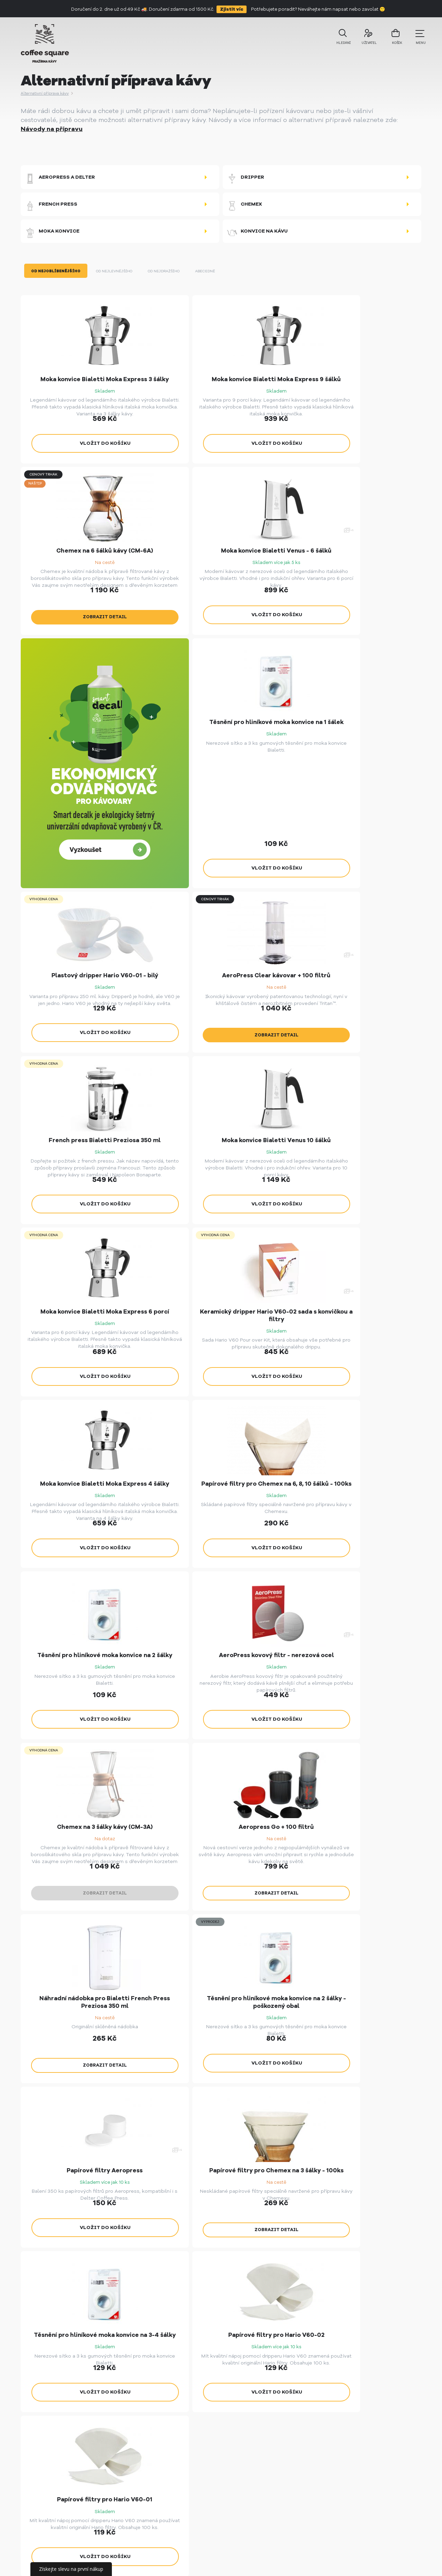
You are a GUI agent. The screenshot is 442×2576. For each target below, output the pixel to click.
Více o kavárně (376, 2165)
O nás (175, 2460)
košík (391, 42)
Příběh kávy (184, 2435)
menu (417, 38)
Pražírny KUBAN (279, 2410)
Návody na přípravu (52, 129)
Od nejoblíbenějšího (57, 283)
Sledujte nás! (230, 2231)
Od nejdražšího (174, 283)
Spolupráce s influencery (202, 2448)
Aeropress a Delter (60, 178)
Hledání (340, 40)
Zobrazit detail (341, 473)
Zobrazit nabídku (81, 2173)
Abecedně (219, 283)
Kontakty (181, 2473)
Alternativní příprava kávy (46, 93)
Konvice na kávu (257, 241)
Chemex (244, 210)
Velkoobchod (186, 2410)
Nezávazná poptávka (229, 2173)
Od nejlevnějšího (119, 283)
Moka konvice (52, 241)
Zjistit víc (231, 9)
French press (51, 210)
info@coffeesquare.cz (383, 2410)
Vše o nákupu (186, 2422)
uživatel (365, 40)
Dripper (245, 178)
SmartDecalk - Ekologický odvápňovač (289, 2467)
